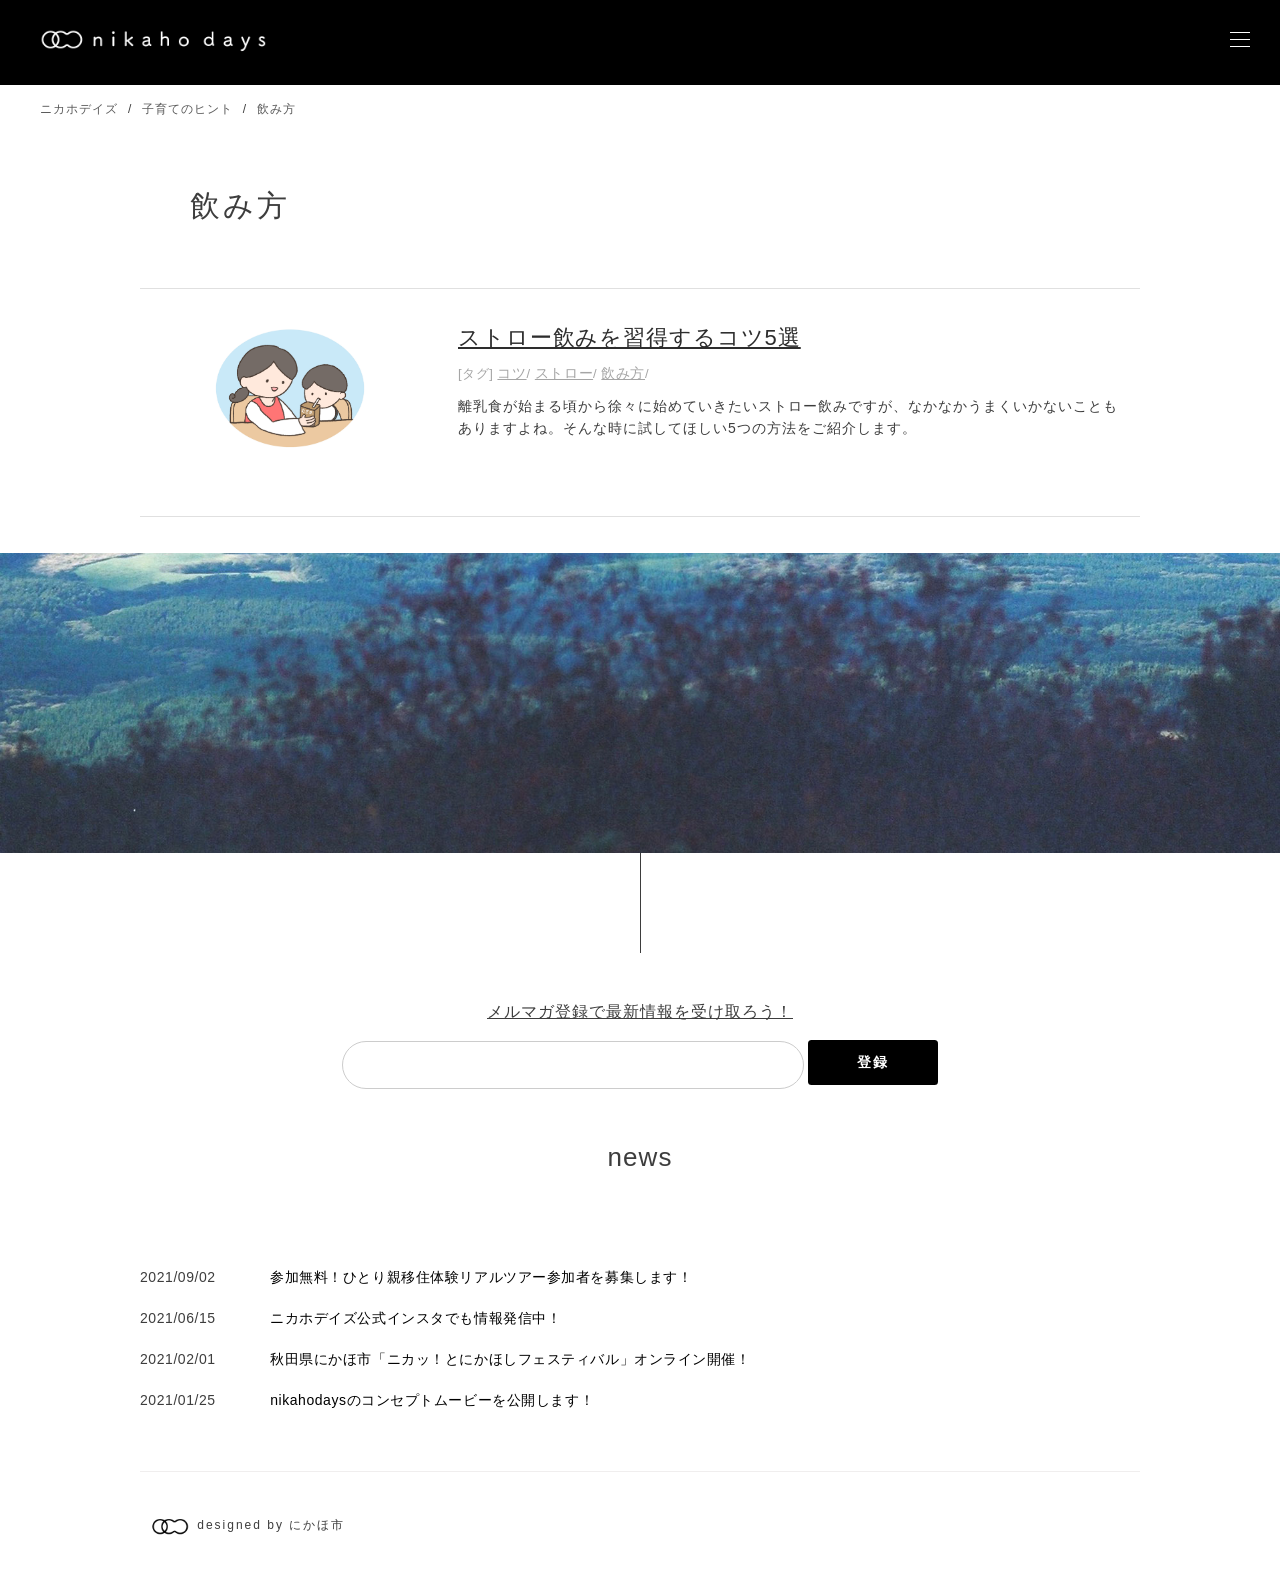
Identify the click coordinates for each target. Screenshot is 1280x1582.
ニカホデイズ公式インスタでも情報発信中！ (415, 1318)
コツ (511, 373)
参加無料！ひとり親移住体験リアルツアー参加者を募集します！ (481, 1277)
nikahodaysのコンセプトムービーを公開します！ (432, 1400)
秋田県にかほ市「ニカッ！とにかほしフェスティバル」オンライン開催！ (510, 1359)
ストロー (564, 373)
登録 (873, 1062)
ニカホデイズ (79, 109)
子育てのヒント (187, 109)
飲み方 (276, 109)
